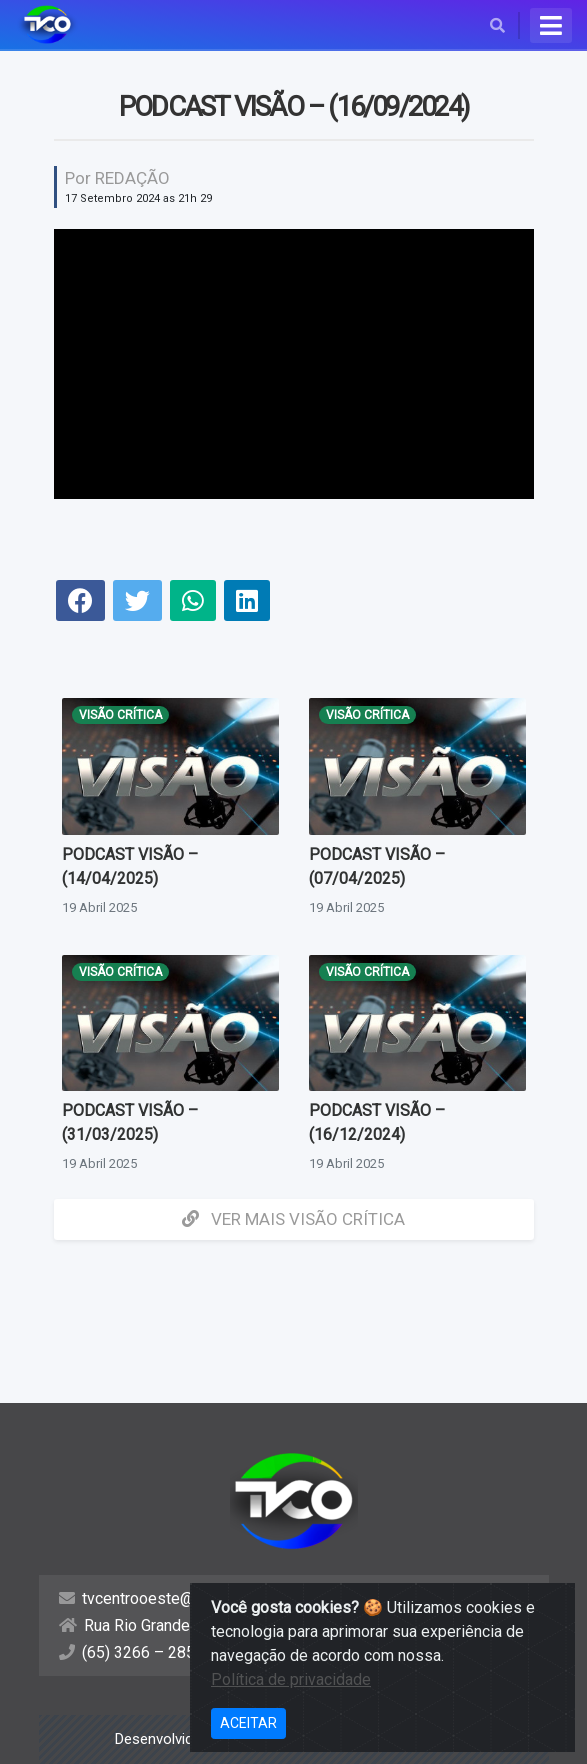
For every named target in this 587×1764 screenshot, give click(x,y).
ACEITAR (248, 1723)
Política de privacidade (291, 1679)
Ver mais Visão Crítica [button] (293, 1219)
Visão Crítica (120, 715)
